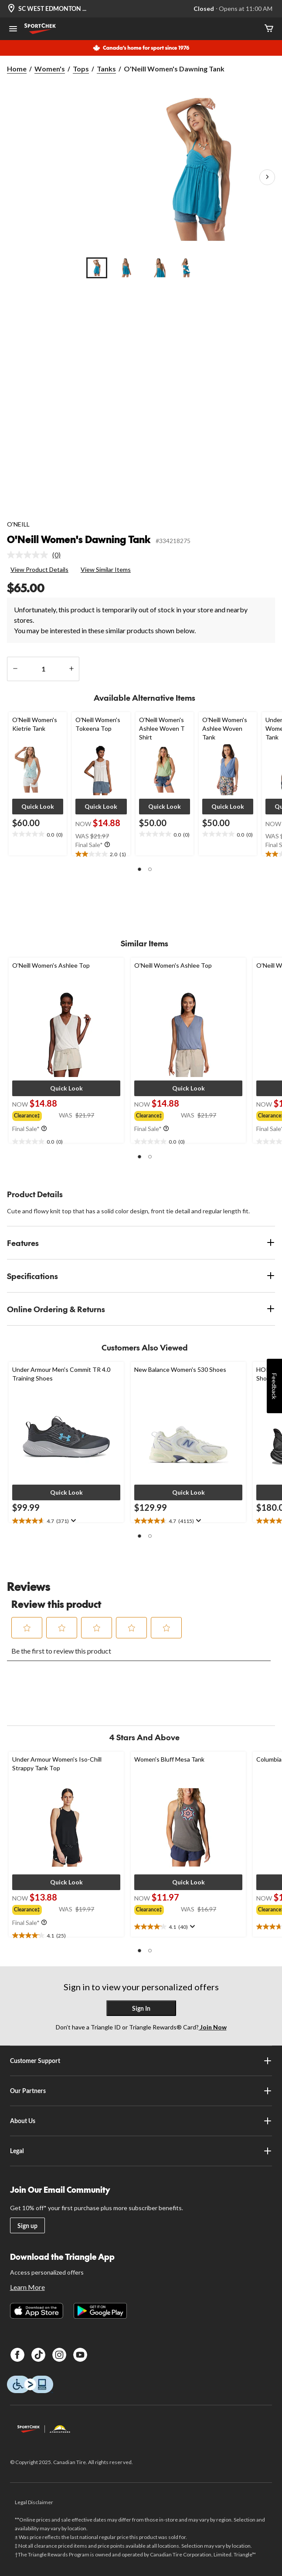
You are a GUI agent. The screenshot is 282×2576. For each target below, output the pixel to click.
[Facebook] (17, 2355)
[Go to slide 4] (185, 267)
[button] (37, 806)
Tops (81, 68)
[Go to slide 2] (126, 267)
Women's (49, 68)
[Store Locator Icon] (11, 9)
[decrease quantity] (15, 669)
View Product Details (39, 569)
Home (17, 68)
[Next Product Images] (267, 177)
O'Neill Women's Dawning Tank (78, 539)
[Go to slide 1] (96, 267)
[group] (35, 1115)
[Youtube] (80, 2355)
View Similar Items (106, 569)
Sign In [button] (141, 2008)
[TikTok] (38, 2355)
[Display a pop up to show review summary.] (72, 1521)
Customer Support (141, 2060)
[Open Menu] (13, 30)
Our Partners (141, 2090)
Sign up (27, 2225)
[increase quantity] (71, 669)
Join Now (213, 2027)
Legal (141, 2151)
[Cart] (269, 29)
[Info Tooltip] (107, 845)
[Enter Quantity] (43, 669)
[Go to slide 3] (156, 267)
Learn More (27, 2287)
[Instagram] (59, 2355)
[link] (37, 555)
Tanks (106, 68)
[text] (37, 834)
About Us (141, 2121)
